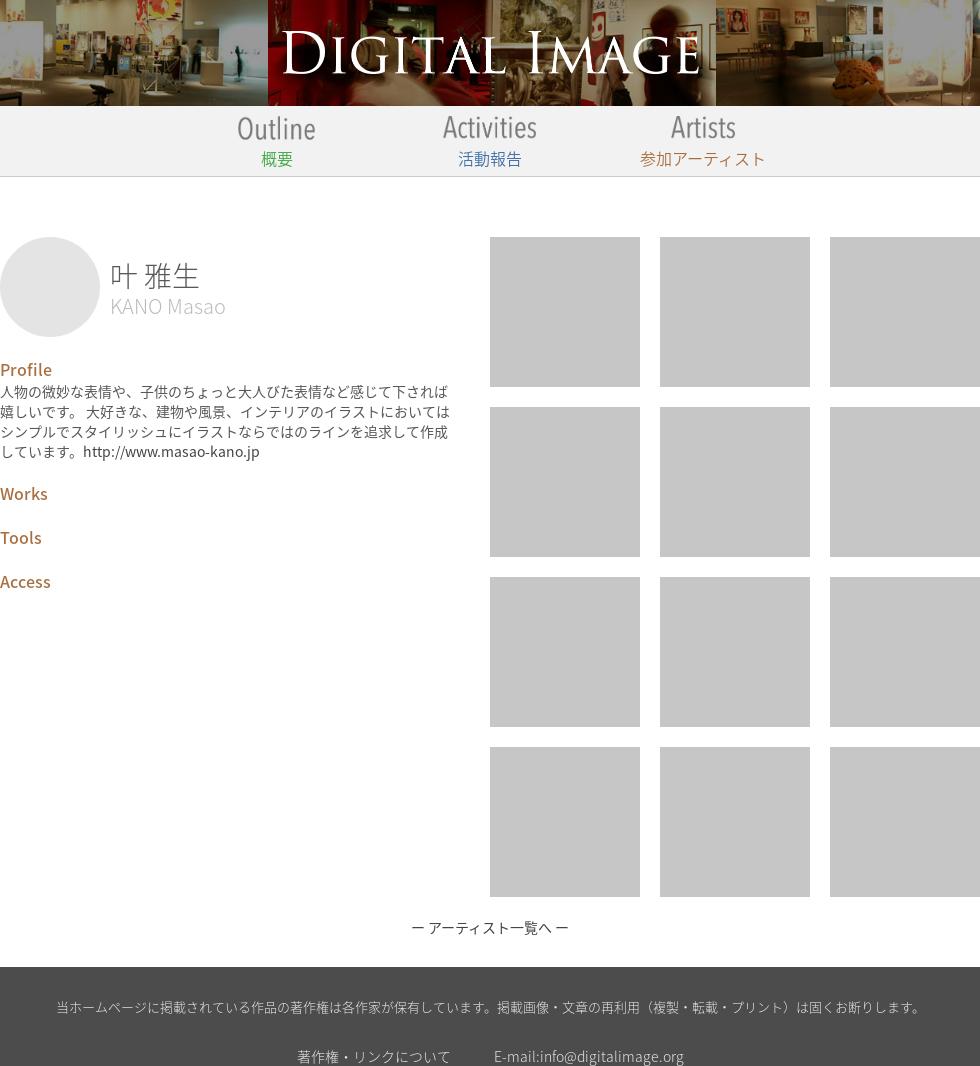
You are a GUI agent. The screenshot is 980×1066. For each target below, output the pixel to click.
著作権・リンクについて (374, 1056)
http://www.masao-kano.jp (171, 451)
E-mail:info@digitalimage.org (589, 1056)
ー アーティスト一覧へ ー (490, 927)
